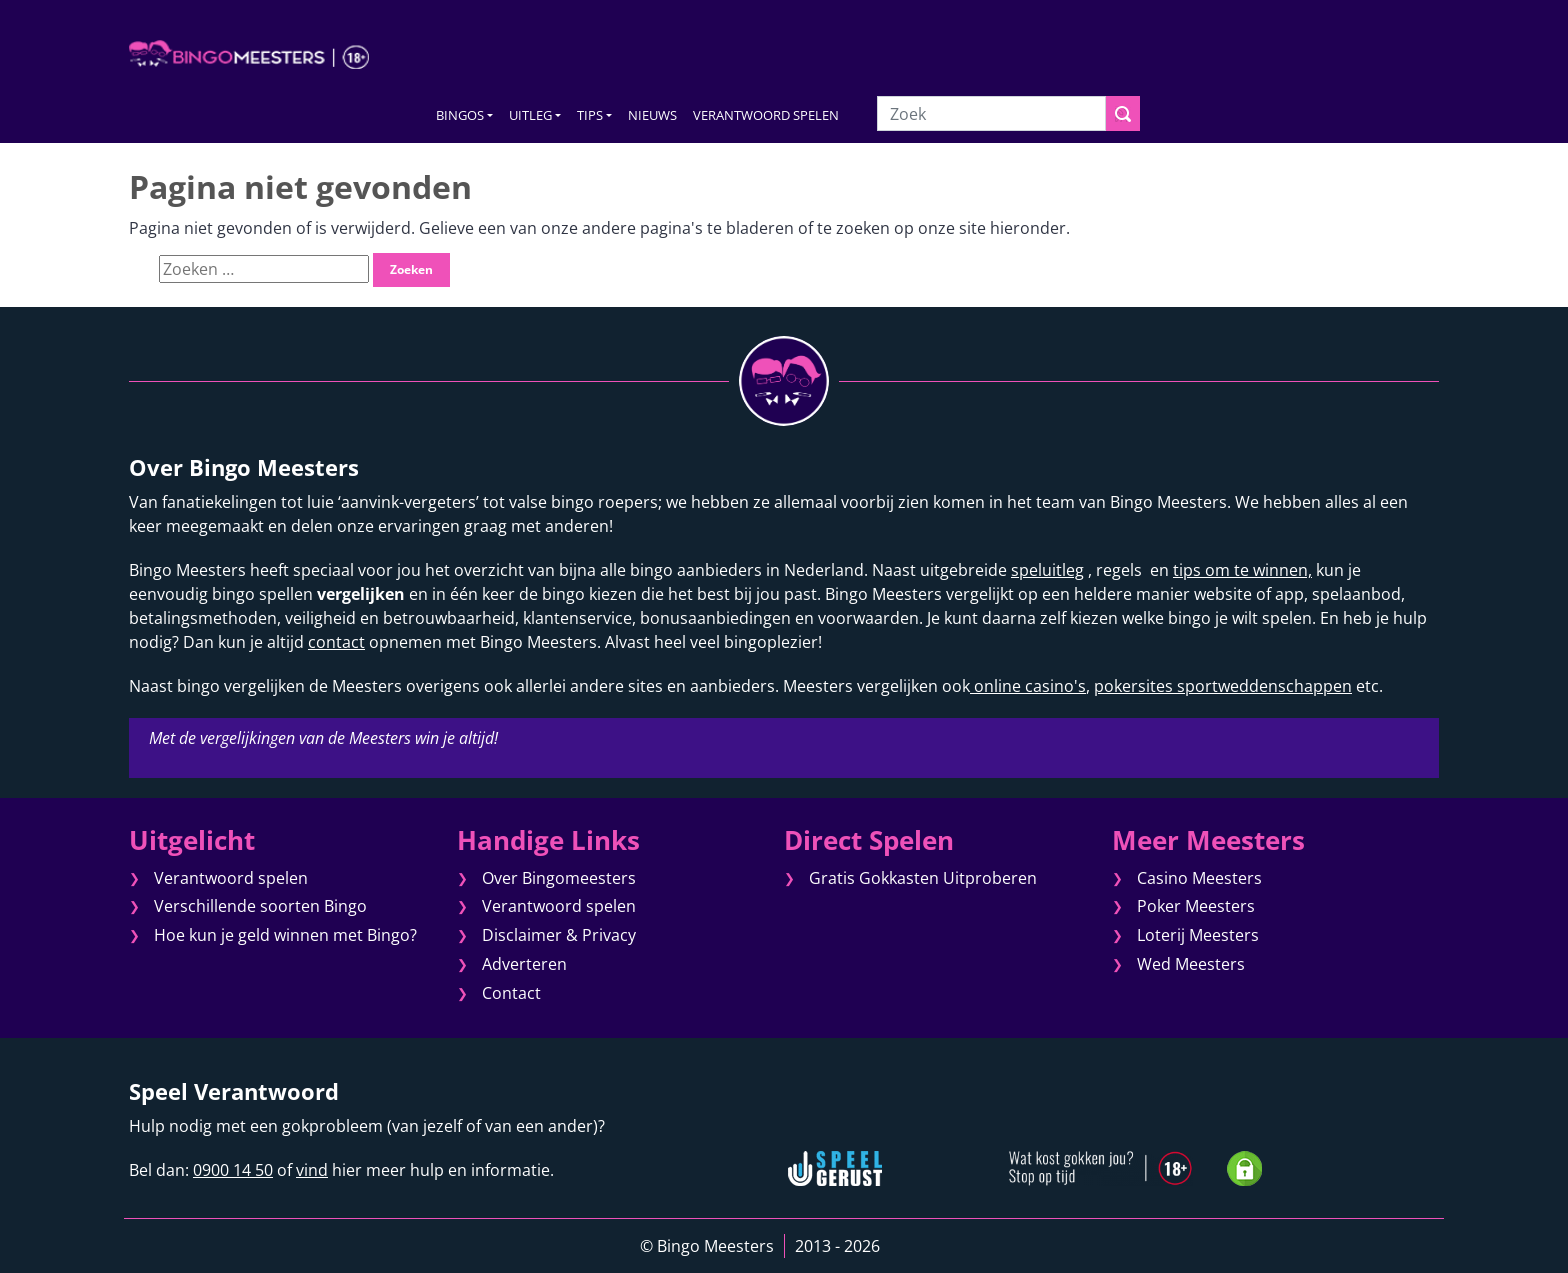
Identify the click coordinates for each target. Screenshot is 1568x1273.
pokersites (1133, 686)
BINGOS (460, 115)
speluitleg (1047, 570)
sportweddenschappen (1262, 686)
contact (336, 642)
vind (312, 1170)
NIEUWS (652, 115)
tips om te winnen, (1242, 570)
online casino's (1028, 686)
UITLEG (530, 115)
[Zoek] (991, 113)
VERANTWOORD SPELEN (766, 115)
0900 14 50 (233, 1170)
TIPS (590, 115)
